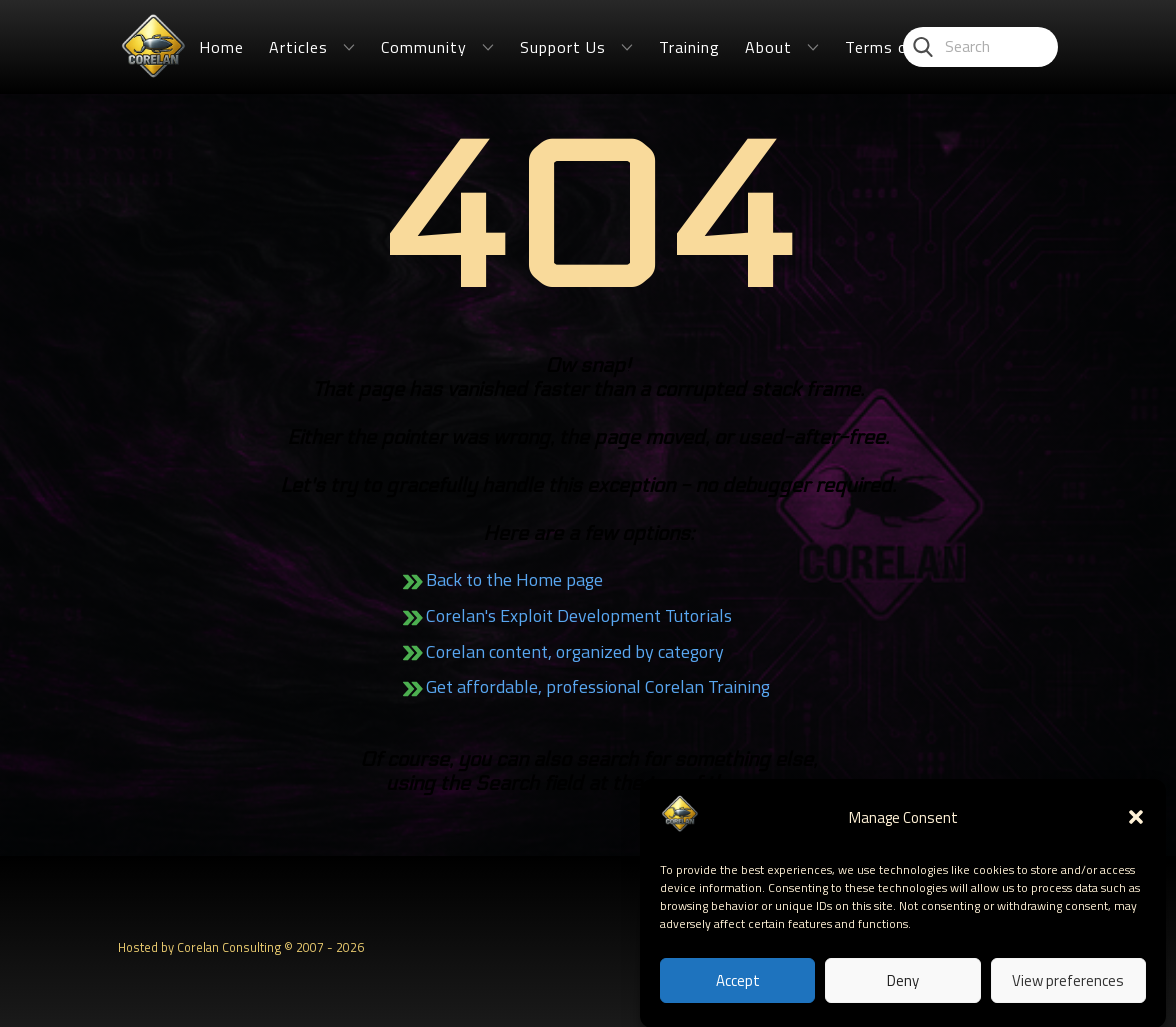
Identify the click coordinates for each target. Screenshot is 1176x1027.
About (768, 47)
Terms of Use (897, 47)
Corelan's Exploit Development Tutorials (579, 615)
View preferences (1068, 991)
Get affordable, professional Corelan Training (598, 686)
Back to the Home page (514, 579)
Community (424, 47)
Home (221, 47)
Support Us (563, 47)
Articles (298, 47)
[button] (1136, 829)
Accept (738, 991)
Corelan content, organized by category (575, 651)
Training (689, 47)
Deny (903, 991)
